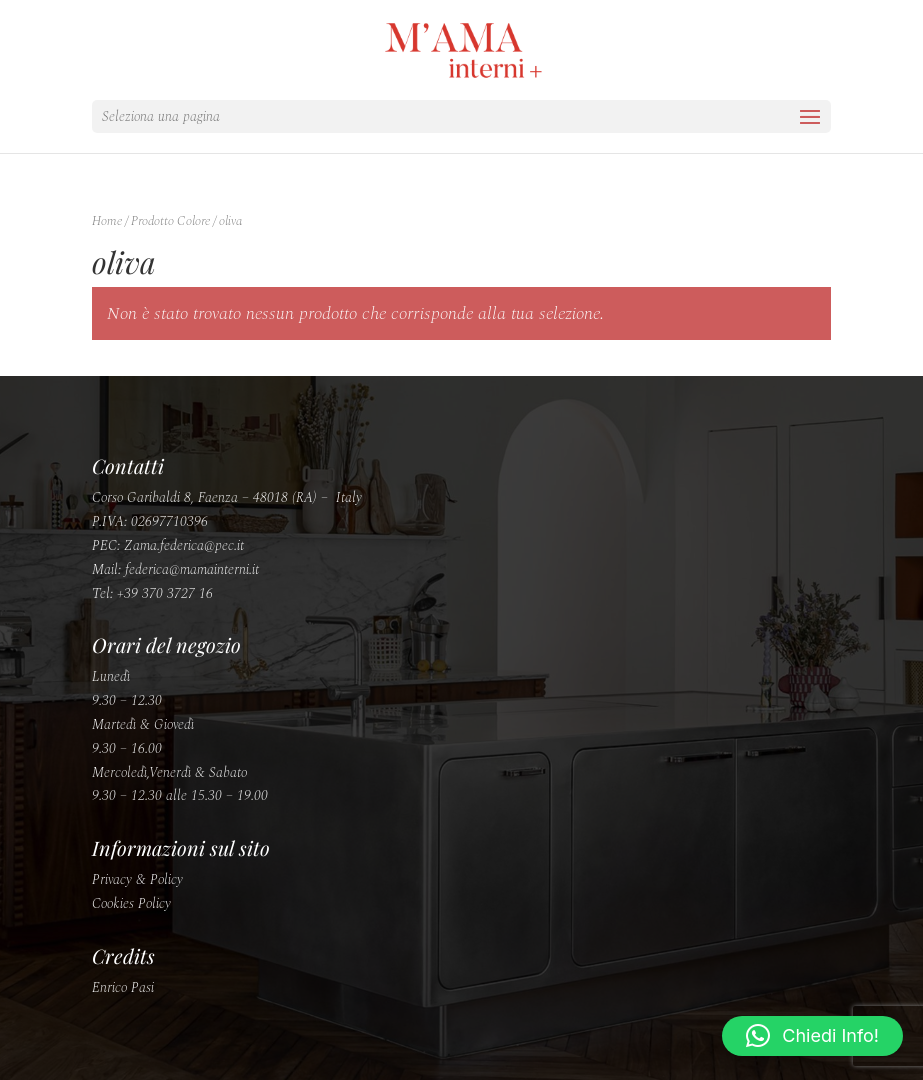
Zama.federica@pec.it (184, 545)
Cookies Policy (131, 903)
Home (107, 221)
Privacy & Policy (137, 879)
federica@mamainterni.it (192, 569)
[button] (812, 1036)
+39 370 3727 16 (165, 593)
